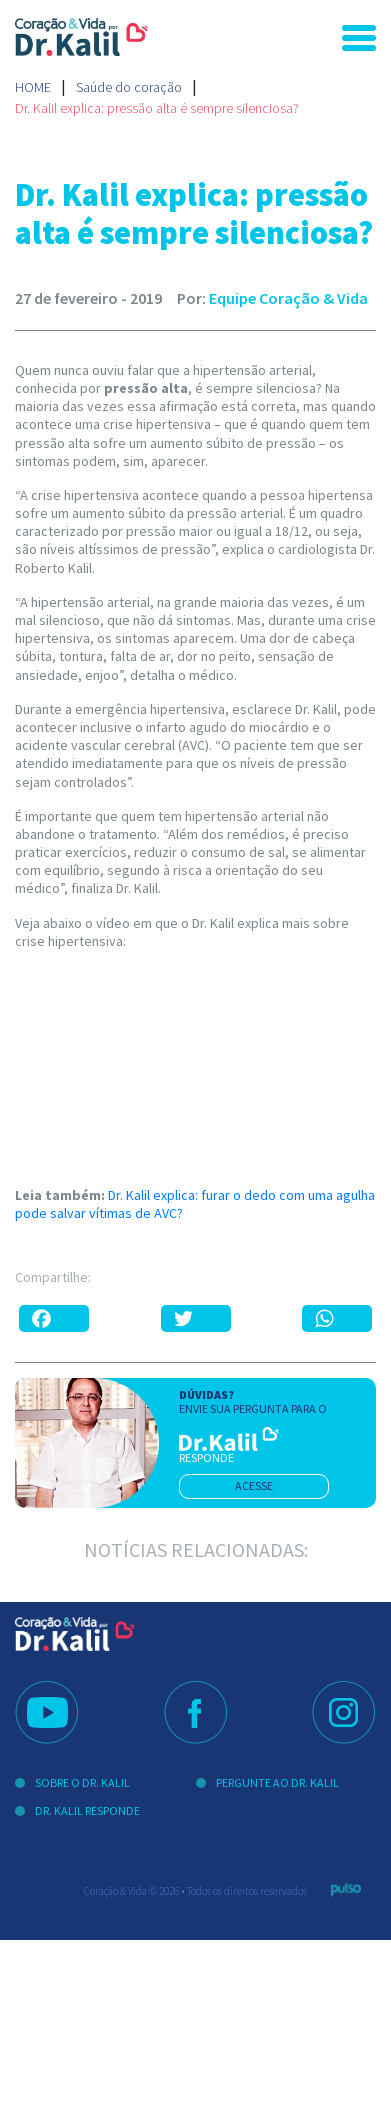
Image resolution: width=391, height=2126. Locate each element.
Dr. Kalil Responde (87, 1810)
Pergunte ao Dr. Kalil (277, 1782)
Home (33, 87)
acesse (254, 1485)
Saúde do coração (129, 87)
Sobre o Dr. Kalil (82, 1782)
